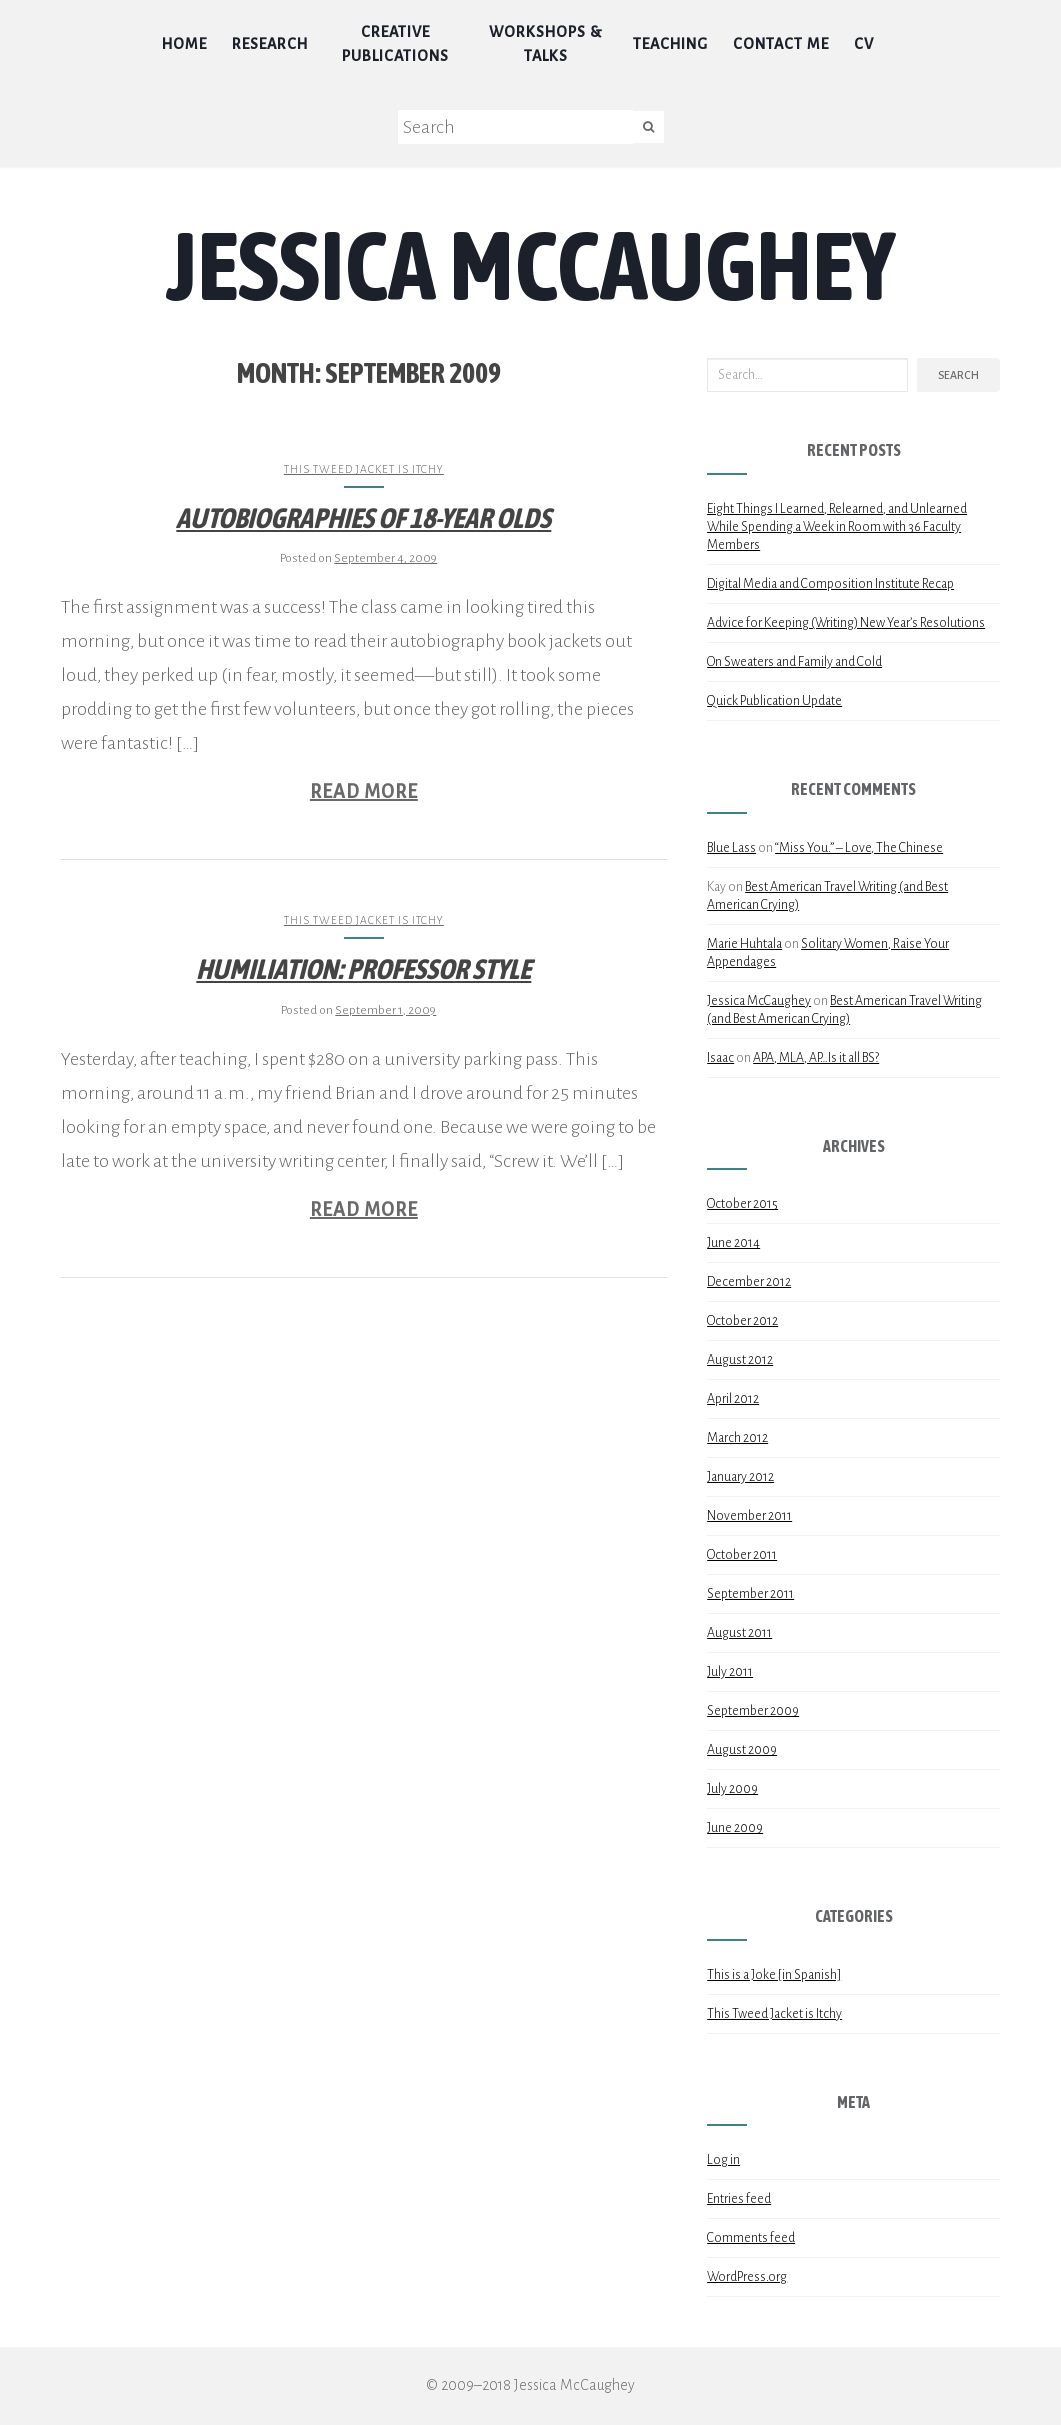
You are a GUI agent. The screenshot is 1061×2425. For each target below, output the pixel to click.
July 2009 (732, 1789)
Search (958, 375)
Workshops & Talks (545, 44)
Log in (723, 2160)
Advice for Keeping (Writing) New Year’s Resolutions (846, 623)
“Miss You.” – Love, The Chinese (859, 848)
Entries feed (739, 2199)
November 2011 (749, 1516)
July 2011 (730, 1672)
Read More (364, 792)
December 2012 (749, 1282)
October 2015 (742, 1204)
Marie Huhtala (744, 944)
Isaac (720, 1058)
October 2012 (742, 1321)
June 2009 (735, 1828)
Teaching (670, 44)
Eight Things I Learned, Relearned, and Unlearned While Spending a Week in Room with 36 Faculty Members (837, 527)
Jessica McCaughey (530, 265)
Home (184, 44)
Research (270, 44)
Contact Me (781, 44)
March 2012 (737, 1438)
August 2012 (740, 1360)
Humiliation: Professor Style (363, 969)
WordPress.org (747, 2277)
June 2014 (733, 1243)
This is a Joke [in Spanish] (774, 1975)
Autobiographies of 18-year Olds (363, 518)
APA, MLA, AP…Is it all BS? (816, 1058)
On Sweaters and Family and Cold (794, 662)
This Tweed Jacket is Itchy (364, 469)
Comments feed (751, 2238)
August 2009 (742, 1750)
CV (864, 44)
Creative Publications (395, 44)
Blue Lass (731, 848)
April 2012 (733, 1399)
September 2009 (753, 1711)
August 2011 (739, 1633)
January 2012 (740, 1477)
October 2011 (742, 1555)
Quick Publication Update (774, 701)
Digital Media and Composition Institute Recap (830, 584)
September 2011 (750, 1594)
